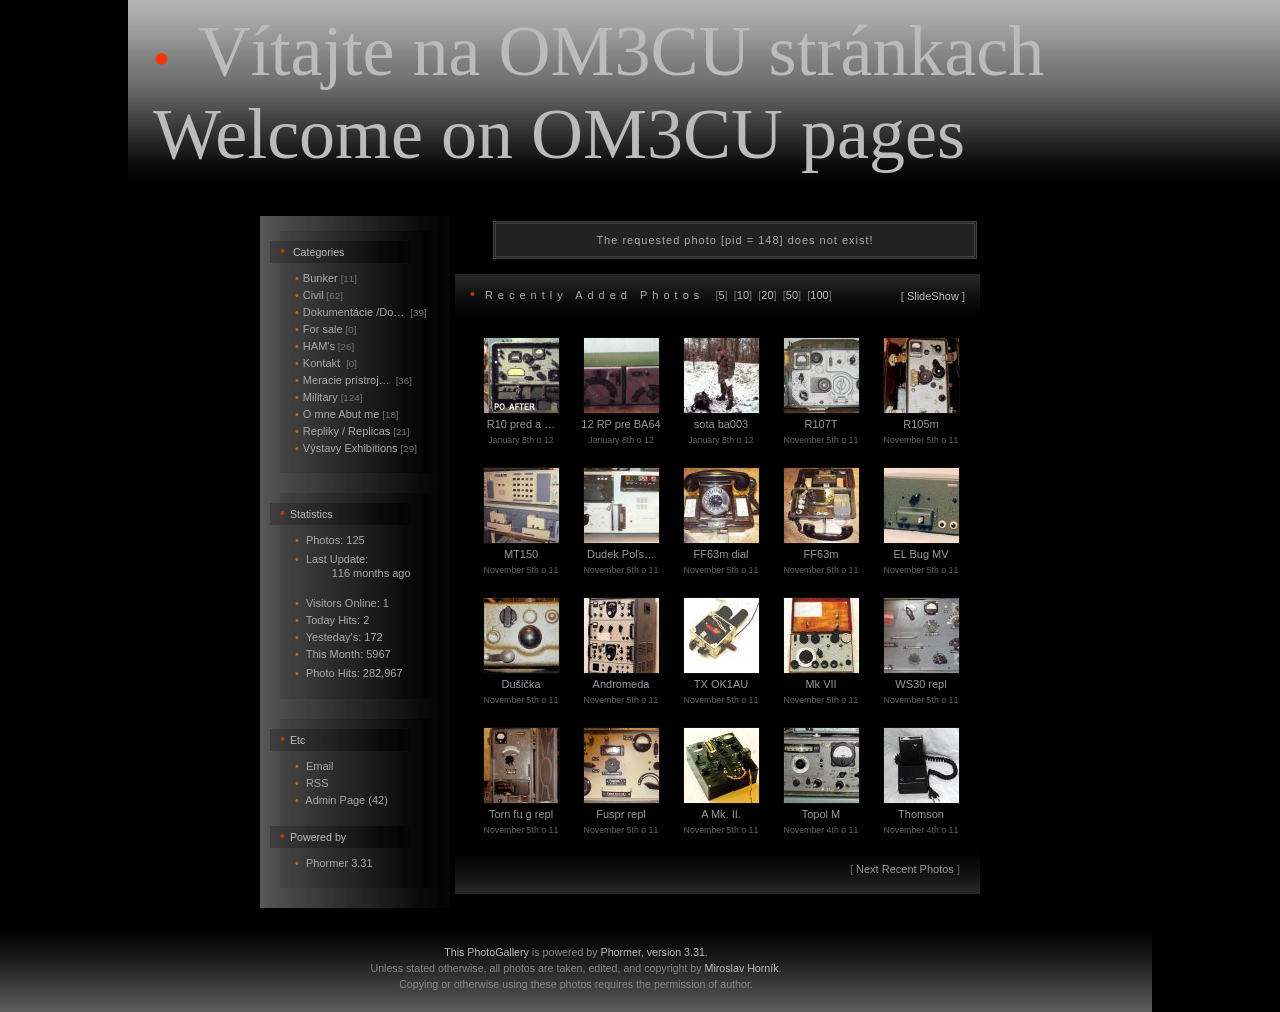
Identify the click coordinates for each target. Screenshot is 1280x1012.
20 (767, 295)
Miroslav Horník (742, 968)
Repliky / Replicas (352, 431)
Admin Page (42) (346, 800)
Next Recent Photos (905, 869)
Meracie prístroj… (353, 380)
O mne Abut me (347, 414)
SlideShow (933, 296)
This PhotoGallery (486, 952)
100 (819, 295)
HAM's (324, 346)
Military (328, 397)
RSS (317, 783)
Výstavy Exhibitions (356, 448)
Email (320, 766)
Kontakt (326, 363)
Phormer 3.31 (339, 863)
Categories (319, 252)
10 (743, 295)
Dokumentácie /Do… (361, 312)
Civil (319, 295)
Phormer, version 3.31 (653, 952)
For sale (325, 329)
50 (792, 295)
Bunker (326, 278)
